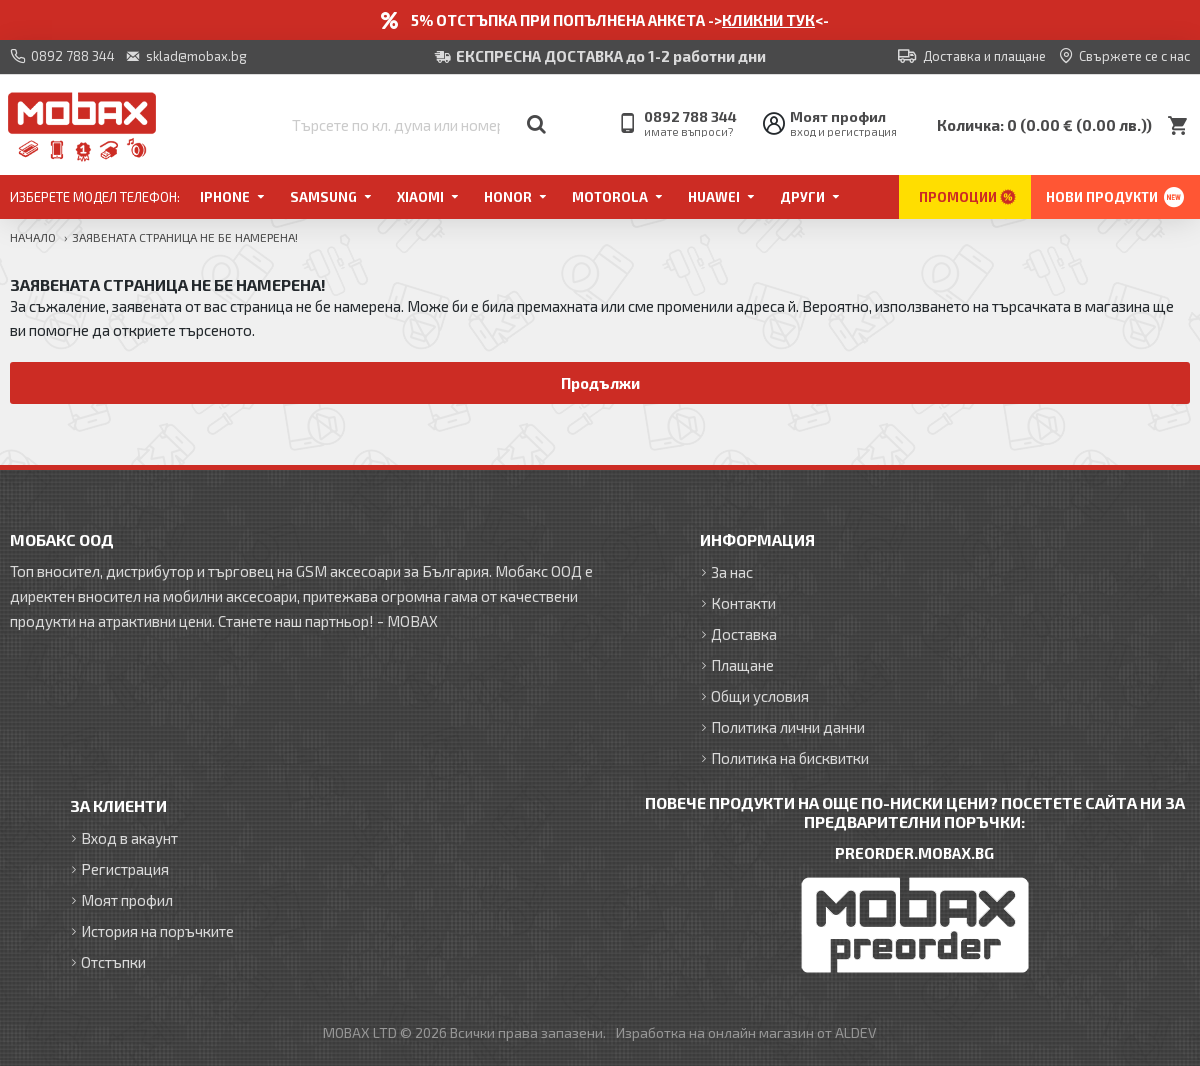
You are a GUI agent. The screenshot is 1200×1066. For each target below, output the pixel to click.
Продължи (600, 383)
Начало (33, 237)
